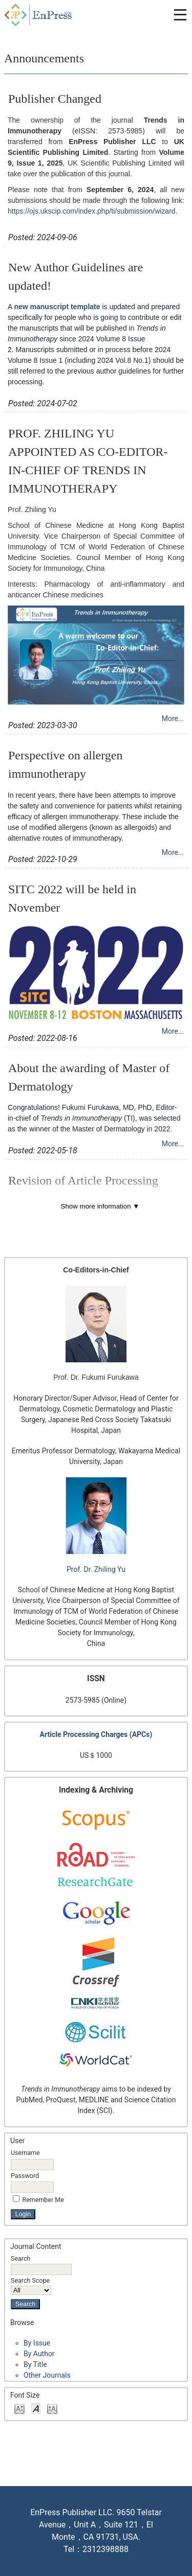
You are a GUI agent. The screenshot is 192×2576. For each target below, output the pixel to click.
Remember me (43, 2199)
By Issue (37, 2343)
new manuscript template (57, 307)
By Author (39, 2354)
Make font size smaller (19, 2408)
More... (173, 718)
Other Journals (47, 2375)
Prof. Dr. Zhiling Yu (96, 1569)
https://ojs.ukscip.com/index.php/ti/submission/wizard (92, 211)
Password (25, 2175)
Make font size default (36, 2408)
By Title (35, 2364)
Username (25, 2152)
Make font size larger (52, 2408)
